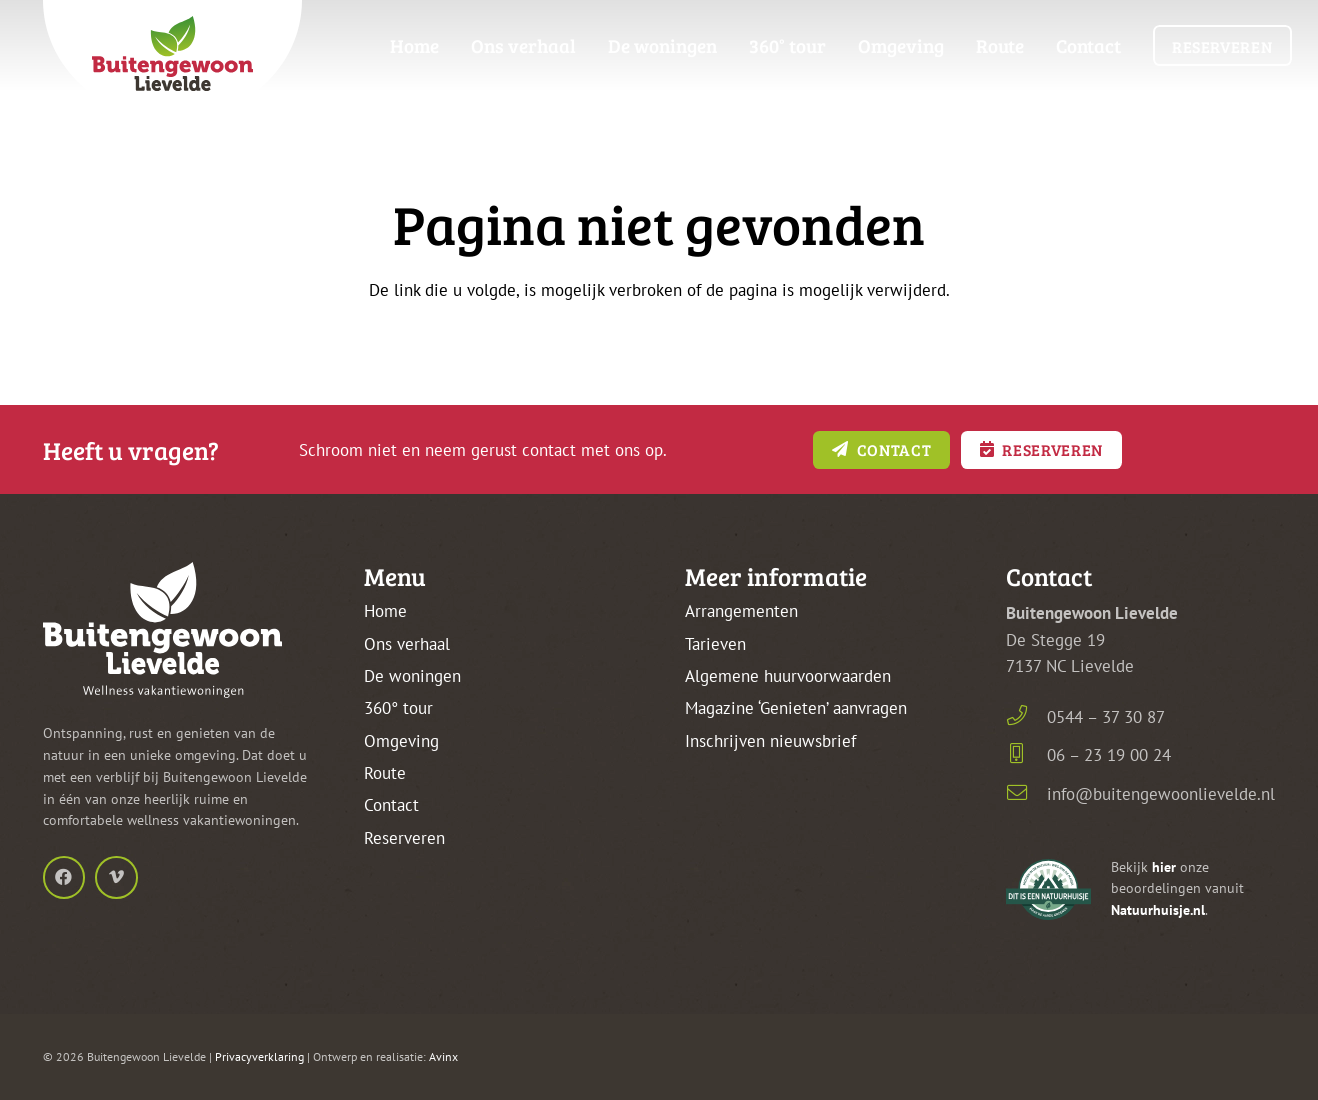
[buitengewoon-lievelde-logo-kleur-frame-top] (173, 60)
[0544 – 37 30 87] (1027, 717)
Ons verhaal (407, 644)
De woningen (412, 676)
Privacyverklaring (259, 1056)
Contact (391, 805)
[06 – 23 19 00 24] (1027, 755)
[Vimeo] (116, 877)
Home (385, 611)
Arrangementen (741, 611)
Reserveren (404, 838)
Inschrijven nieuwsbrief (770, 741)
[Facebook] (64, 877)
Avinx (443, 1056)
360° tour (398, 708)
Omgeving (401, 741)
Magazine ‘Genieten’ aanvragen (796, 708)
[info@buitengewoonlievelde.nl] (1027, 794)
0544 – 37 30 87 (1106, 717)
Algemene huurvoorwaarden (788, 676)
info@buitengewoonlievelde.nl (1161, 794)
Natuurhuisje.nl (1158, 910)
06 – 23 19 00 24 (1109, 755)
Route (385, 773)
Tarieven (715, 644)
